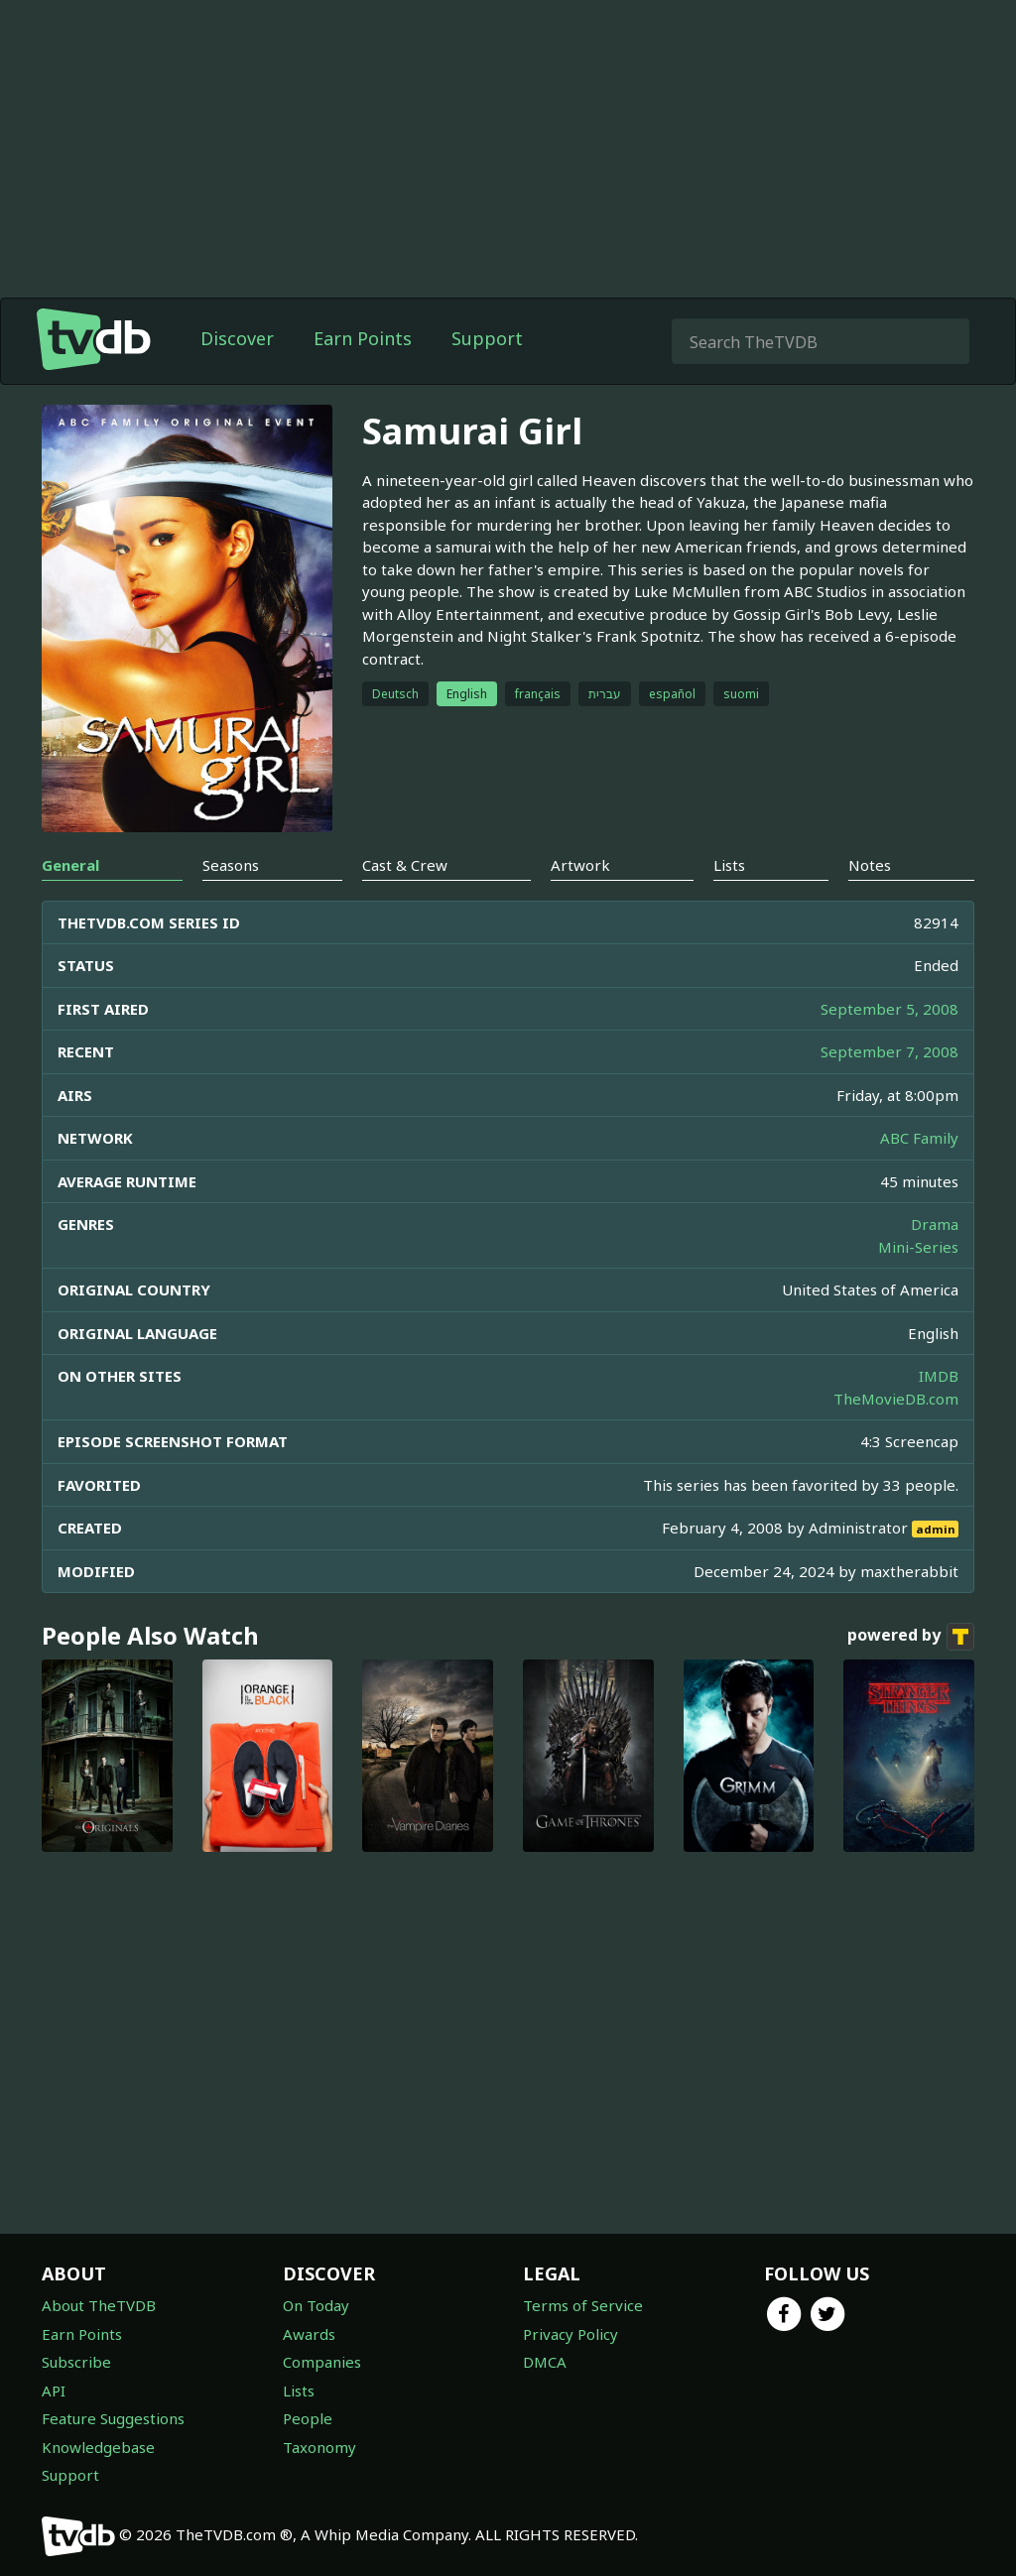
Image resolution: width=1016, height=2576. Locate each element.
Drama (934, 1224)
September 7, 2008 (889, 1051)
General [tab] (70, 865)
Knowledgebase (98, 2447)
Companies (322, 2362)
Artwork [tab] (580, 865)
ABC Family (919, 1138)
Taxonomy (319, 2447)
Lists (299, 2390)
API (53, 2390)
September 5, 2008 (889, 1009)
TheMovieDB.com (895, 1399)
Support (487, 338)
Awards (309, 2334)
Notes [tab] (869, 865)
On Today (316, 2305)
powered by (910, 1637)
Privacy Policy (570, 2334)
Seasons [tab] (230, 865)
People (307, 2418)
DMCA (545, 2362)
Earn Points (363, 338)
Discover (237, 338)
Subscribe (76, 2362)
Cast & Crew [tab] (404, 865)
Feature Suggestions (113, 2418)
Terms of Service (583, 2305)
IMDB (938, 1376)
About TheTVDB (99, 2305)
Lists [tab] (729, 865)
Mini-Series (918, 1247)
